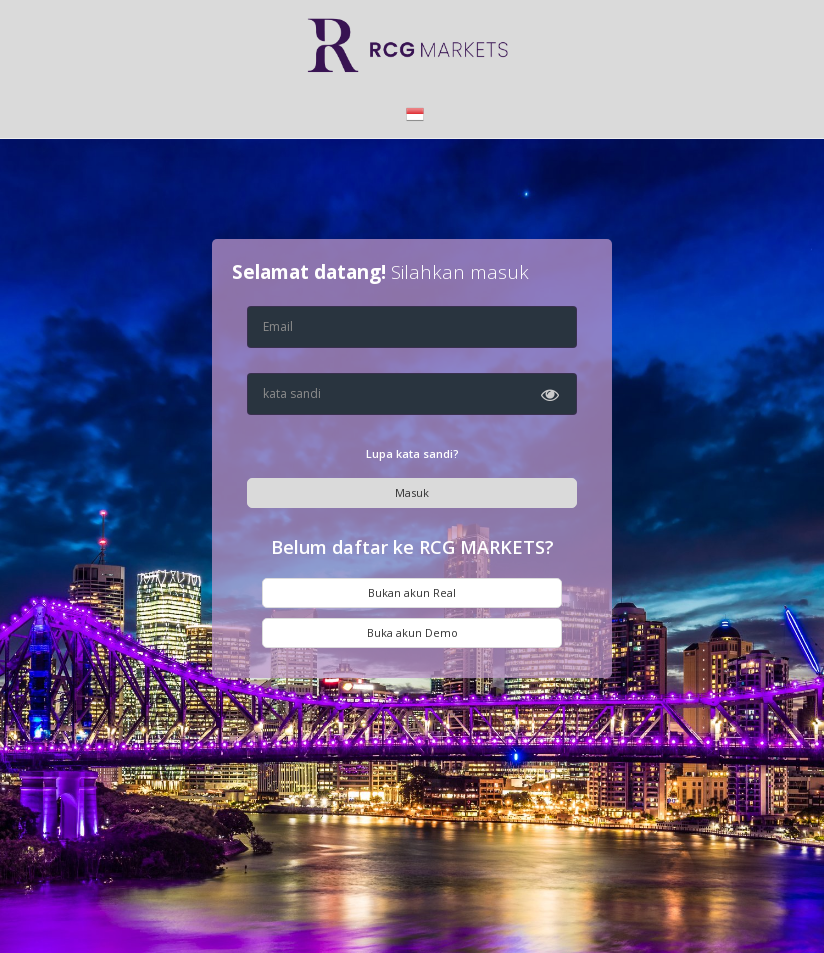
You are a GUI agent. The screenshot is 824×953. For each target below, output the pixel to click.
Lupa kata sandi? (412, 453)
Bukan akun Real (412, 592)
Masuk (412, 492)
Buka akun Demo (412, 632)
